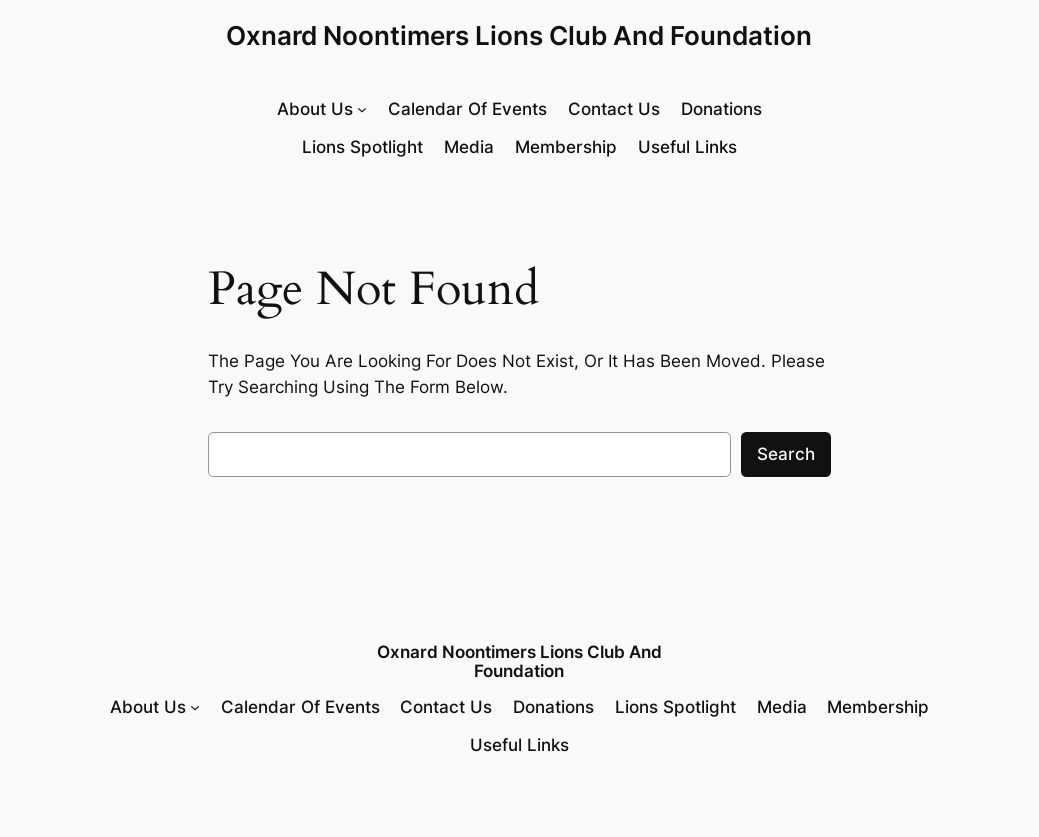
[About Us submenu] (322, 109)
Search (786, 454)
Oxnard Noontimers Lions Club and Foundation (519, 35)
